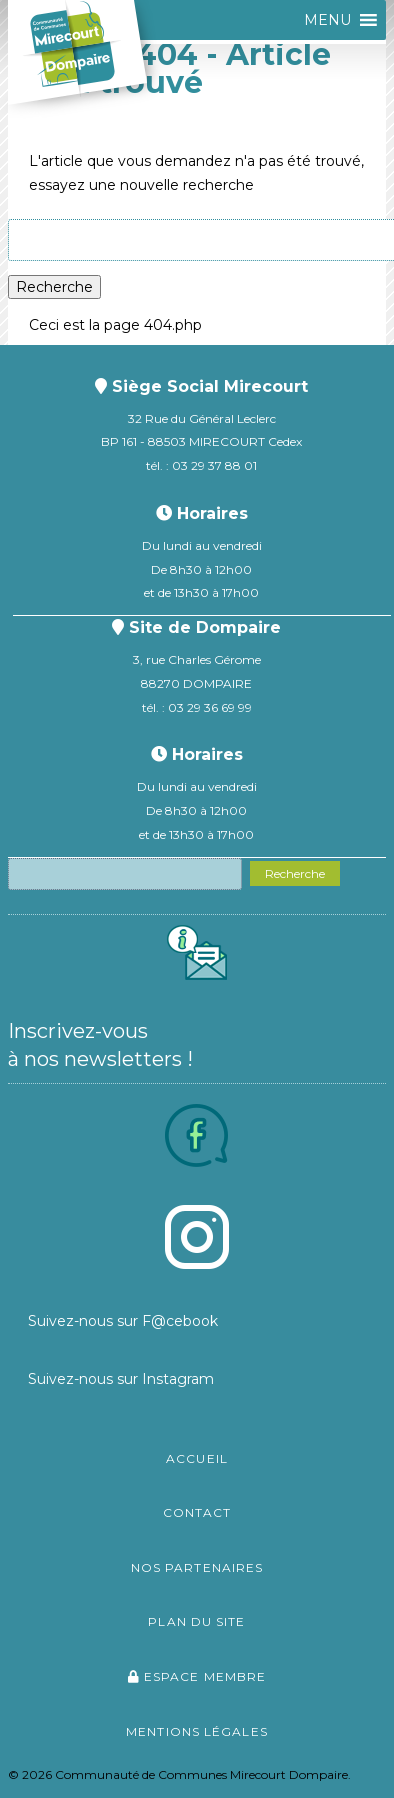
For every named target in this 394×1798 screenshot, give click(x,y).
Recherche (54, 287)
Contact (197, 1512)
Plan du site (196, 1621)
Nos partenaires (197, 1567)
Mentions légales (197, 1731)
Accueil (197, 1458)
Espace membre (197, 1676)
